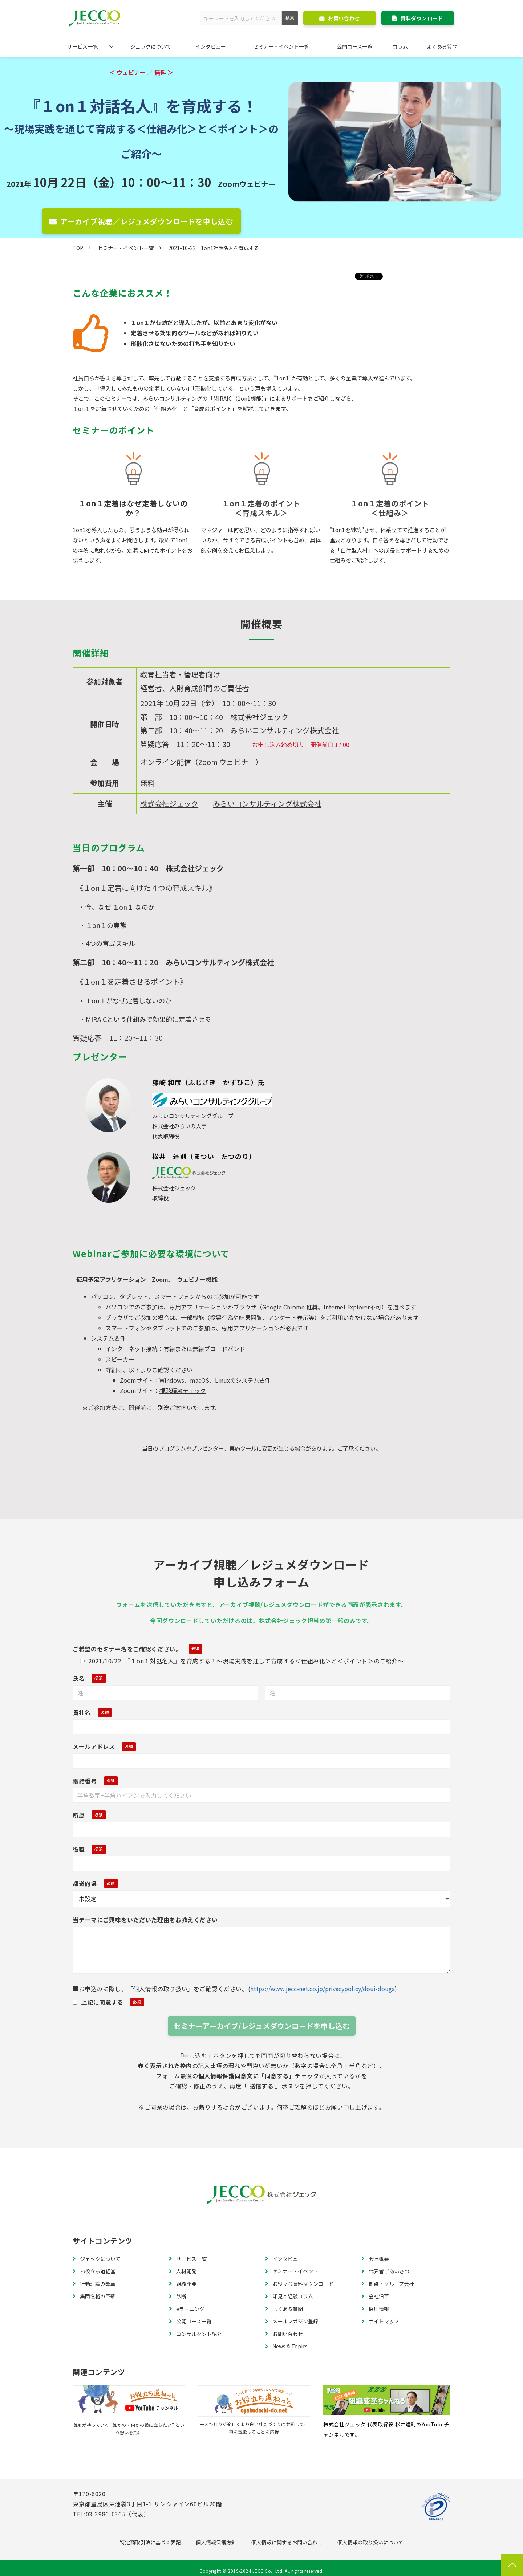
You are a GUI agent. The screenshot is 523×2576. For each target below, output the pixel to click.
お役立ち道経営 (97, 2271)
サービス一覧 (82, 46)
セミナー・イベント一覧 (281, 46)
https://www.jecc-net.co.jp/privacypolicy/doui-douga (322, 1988)
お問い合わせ (344, 18)
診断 (181, 2296)
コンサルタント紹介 (199, 2333)
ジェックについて (150, 46)
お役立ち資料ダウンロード (302, 2283)
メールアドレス (94, 1746)
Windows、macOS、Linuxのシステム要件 (215, 1380)
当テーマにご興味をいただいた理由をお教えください (145, 1919)
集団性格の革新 (97, 2296)
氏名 (79, 1678)
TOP (78, 248)
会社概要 (379, 2258)
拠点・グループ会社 (391, 2283)
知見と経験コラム (292, 2296)
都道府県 (85, 1883)
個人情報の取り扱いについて (370, 2542)
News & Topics (290, 2346)
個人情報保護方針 (216, 2542)
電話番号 (85, 1781)
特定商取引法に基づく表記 (150, 2542)
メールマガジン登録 (295, 2321)
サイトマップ (384, 2321)
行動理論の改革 (97, 2283)
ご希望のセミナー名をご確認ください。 (127, 1648)
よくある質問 (442, 46)
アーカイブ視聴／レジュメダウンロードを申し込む (146, 221)
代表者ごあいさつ (389, 2271)
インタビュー (210, 46)
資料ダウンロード (422, 18)
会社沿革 (379, 2296)
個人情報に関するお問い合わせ (287, 2542)
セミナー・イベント (295, 2271)
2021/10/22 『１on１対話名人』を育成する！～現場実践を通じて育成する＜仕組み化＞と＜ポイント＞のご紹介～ (242, 1660)
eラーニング (190, 2308)
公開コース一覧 (354, 46)
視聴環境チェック (182, 1390)
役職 (79, 1849)
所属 (79, 1815)
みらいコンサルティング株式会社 (267, 803)
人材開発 (186, 2271)
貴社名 (82, 1712)
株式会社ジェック (169, 803)
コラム (400, 46)
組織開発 (186, 2283)
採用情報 (379, 2308)
